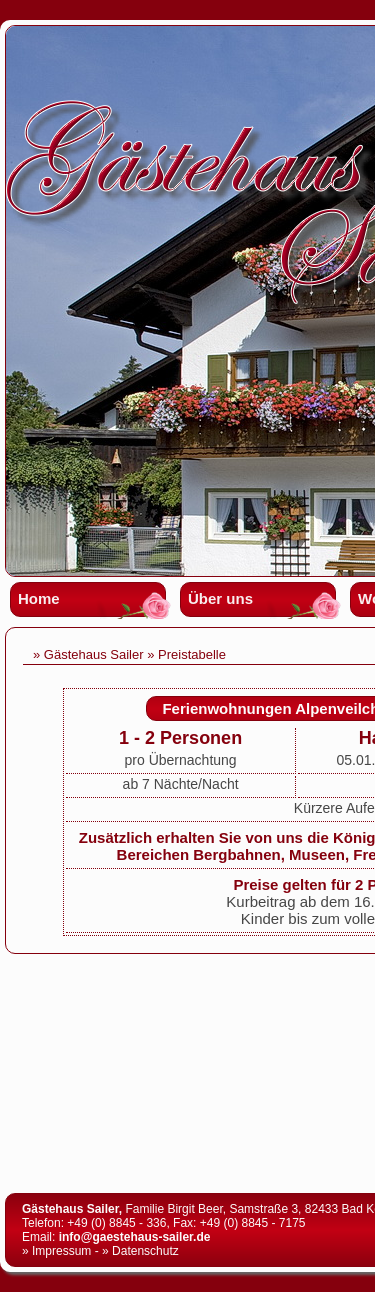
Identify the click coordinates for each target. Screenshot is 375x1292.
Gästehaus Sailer (94, 654)
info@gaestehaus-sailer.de (135, 1237)
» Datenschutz (140, 1251)
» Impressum (56, 1251)
